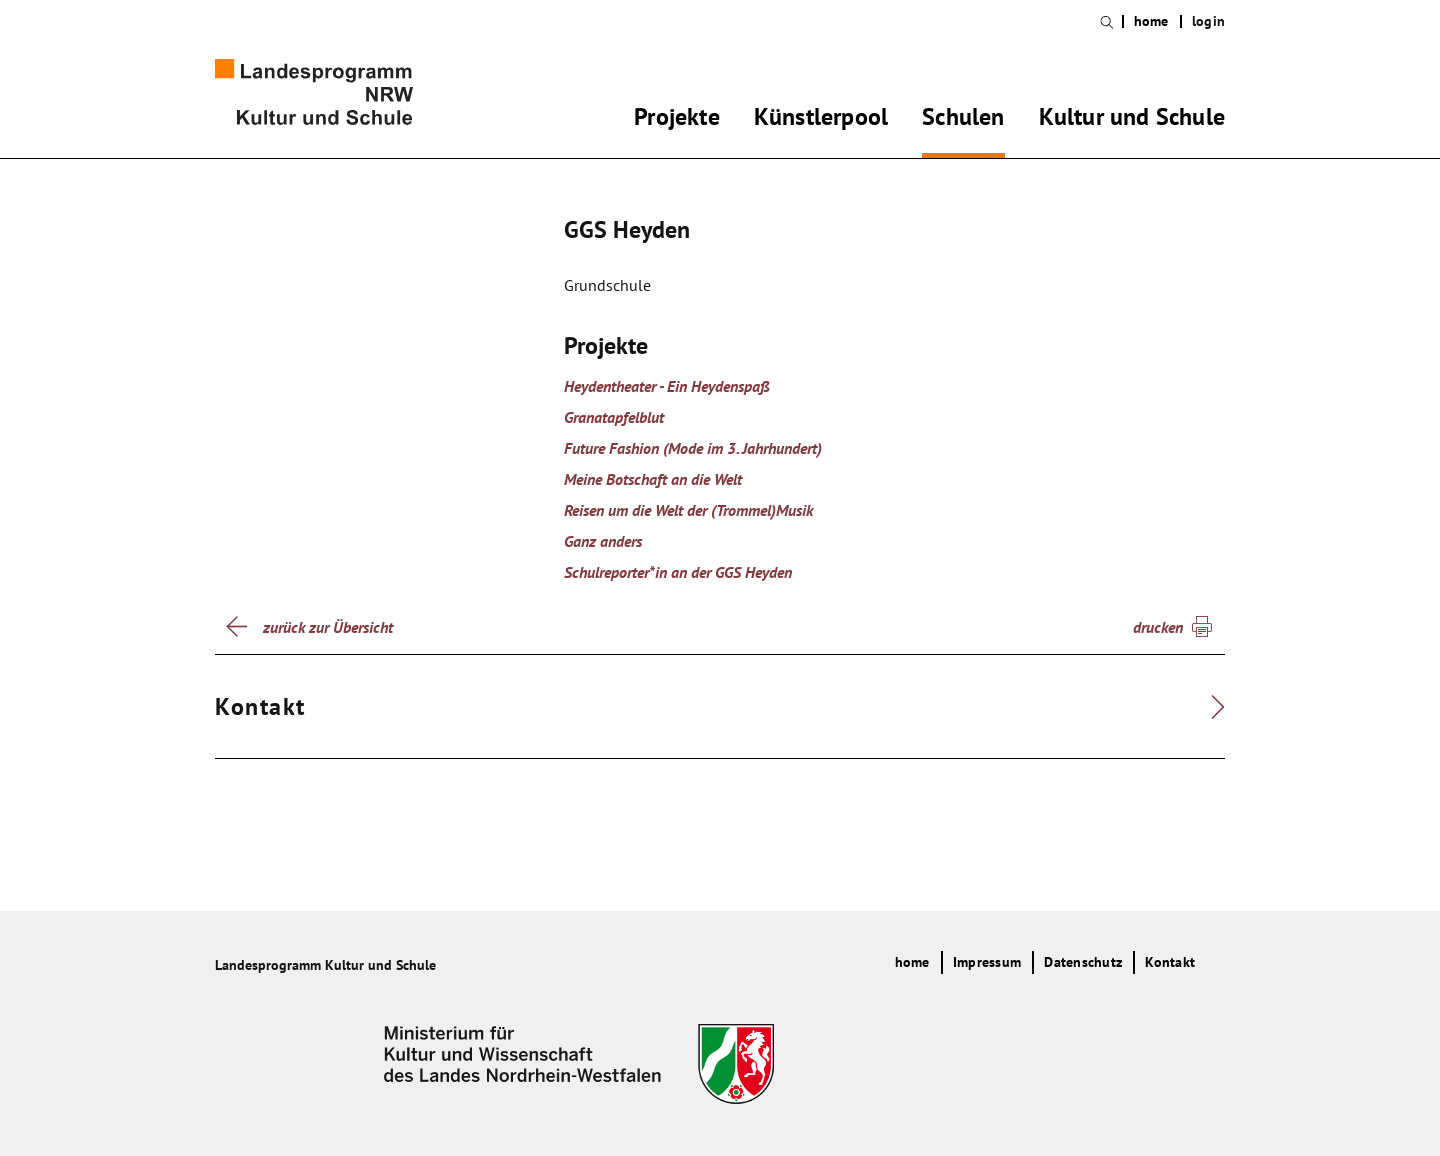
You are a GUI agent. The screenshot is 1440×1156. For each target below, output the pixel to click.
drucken (1158, 627)
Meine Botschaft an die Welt (653, 479)
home (1151, 21)
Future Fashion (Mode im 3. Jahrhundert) (693, 448)
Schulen (963, 120)
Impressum (987, 962)
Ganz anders (603, 541)
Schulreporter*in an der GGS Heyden (678, 572)
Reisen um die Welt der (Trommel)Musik (688, 510)
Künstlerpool (821, 120)
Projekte (677, 120)
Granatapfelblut (614, 417)
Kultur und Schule (1132, 120)
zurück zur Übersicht (328, 627)
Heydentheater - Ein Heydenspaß (667, 386)
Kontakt (1170, 962)
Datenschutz (1083, 962)
